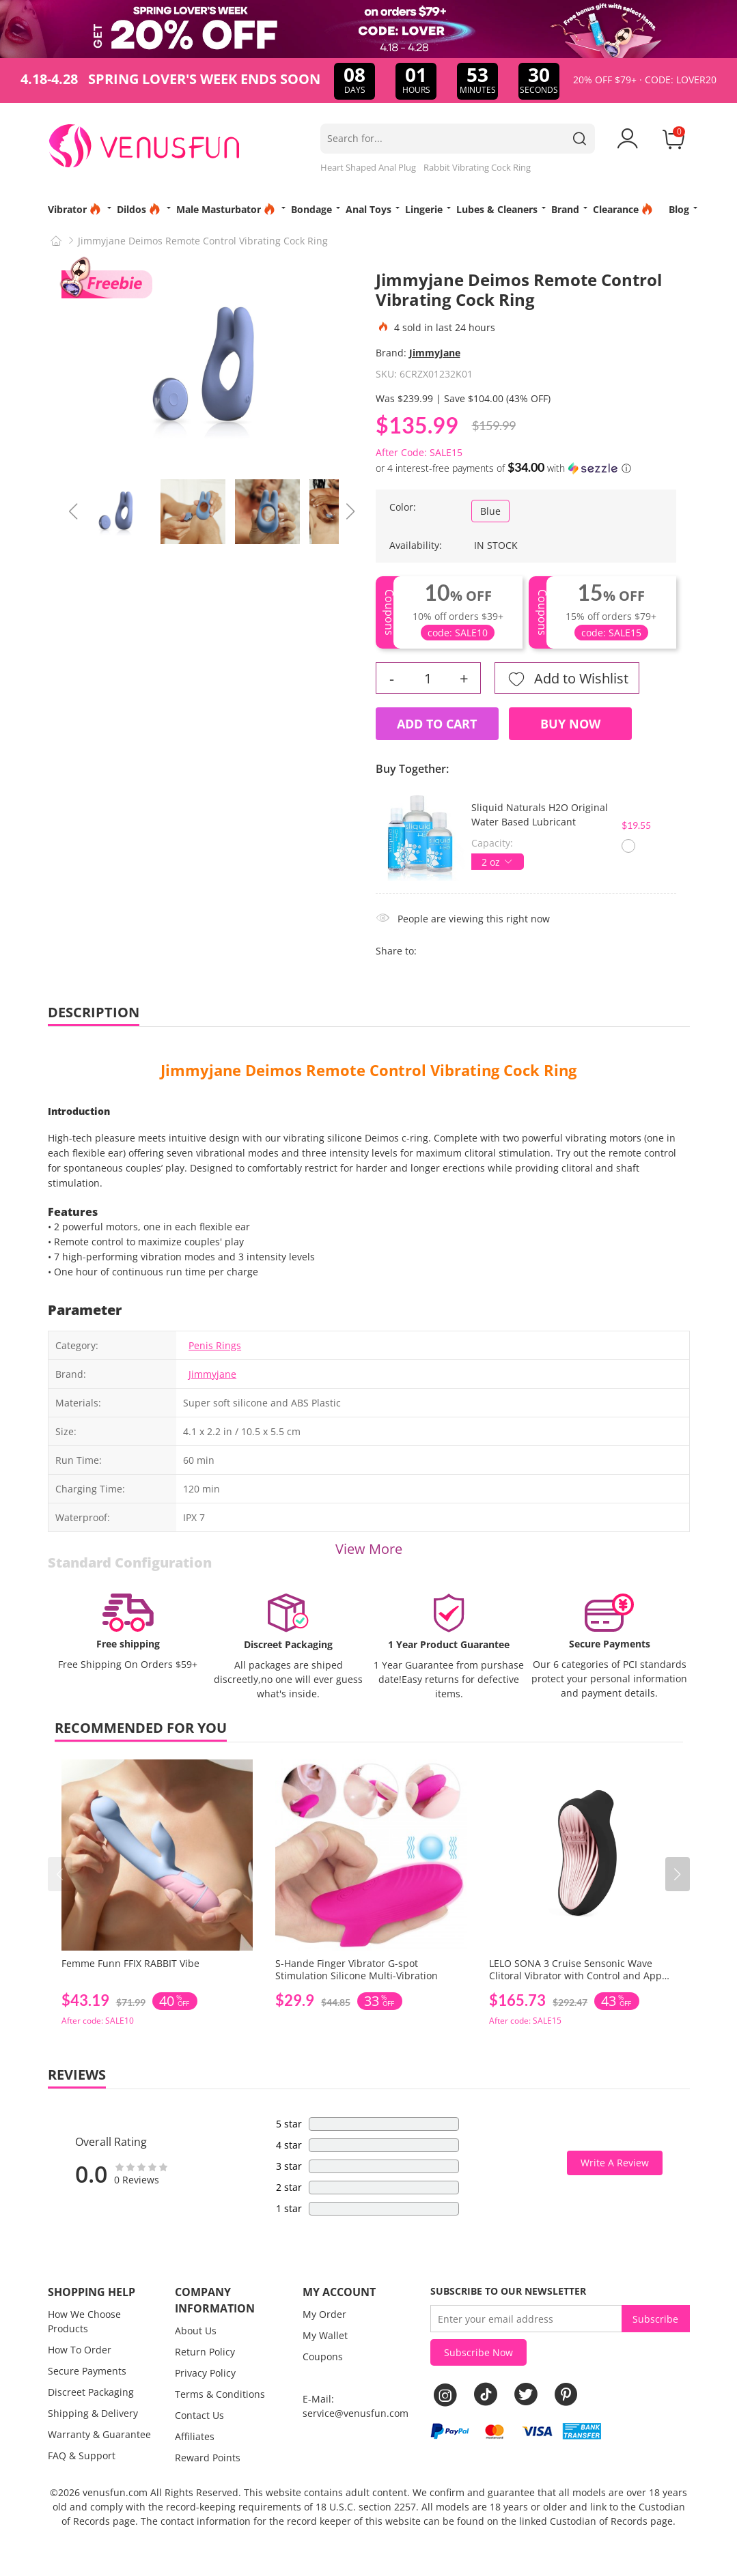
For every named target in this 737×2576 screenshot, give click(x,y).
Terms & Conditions (220, 2394)
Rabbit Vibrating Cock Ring (477, 167)
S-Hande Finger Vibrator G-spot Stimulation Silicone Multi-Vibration (356, 1969)
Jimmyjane (212, 1374)
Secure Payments (87, 2370)
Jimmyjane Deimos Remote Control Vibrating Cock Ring (368, 1070)
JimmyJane (434, 352)
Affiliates (194, 2436)
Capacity (490, 842)
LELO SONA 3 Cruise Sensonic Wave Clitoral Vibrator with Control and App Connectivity (575, 1975)
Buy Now (570, 724)
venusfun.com (115, 2492)
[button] (677, 1874)
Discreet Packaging (91, 2392)
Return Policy (205, 2351)
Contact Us (199, 2415)
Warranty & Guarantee (99, 2434)
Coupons (323, 2356)
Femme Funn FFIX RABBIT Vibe (130, 1963)
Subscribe (655, 2318)
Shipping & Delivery (93, 2413)
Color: (402, 506)
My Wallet (325, 2335)
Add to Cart (437, 724)
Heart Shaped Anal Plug (368, 167)
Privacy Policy (205, 2372)
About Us (196, 2330)
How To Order (79, 2349)
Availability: (415, 545)
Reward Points (207, 2457)
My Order (324, 2314)
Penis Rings (215, 1345)
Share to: (396, 950)
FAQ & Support (81, 2455)
